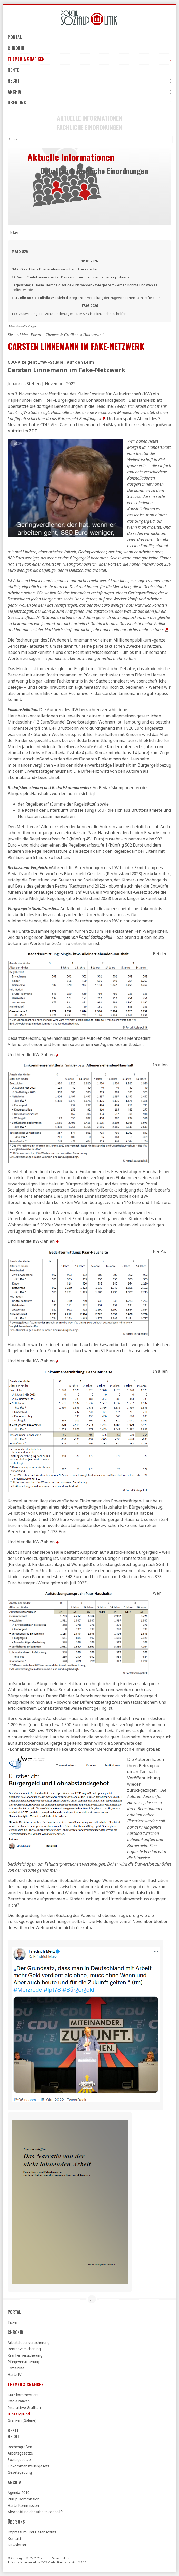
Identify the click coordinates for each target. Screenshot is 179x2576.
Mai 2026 (20, 251)
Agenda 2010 (18, 2492)
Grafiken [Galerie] (22, 2420)
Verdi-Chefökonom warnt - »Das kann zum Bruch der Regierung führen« (70, 277)
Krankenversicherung (25, 2355)
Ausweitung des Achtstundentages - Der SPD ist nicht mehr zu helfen (69, 313)
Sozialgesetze (19, 2459)
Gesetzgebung (20, 2472)
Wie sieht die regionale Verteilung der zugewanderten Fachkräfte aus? (86, 297)
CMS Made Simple (53, 2562)
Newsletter (17, 2544)
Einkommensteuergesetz (28, 2465)
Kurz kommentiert (23, 2394)
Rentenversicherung (24, 2348)
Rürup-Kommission (23, 2499)
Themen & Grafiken (89, 59)
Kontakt (14, 2538)
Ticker (13, 2322)
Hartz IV (14, 2374)
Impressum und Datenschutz (32, 2532)
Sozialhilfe (16, 2368)
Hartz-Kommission (23, 2505)
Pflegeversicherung (23, 2361)
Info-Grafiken (19, 2401)
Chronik (89, 48)
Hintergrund (19, 2413)
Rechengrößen (20, 2446)
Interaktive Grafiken (24, 2407)
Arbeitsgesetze (20, 2453)
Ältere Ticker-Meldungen (22, 326)
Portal (89, 37)
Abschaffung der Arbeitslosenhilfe (36, 2511)
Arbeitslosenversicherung (28, 2342)
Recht (89, 80)
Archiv (89, 91)
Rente (89, 70)
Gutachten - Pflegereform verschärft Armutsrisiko (54, 269)
